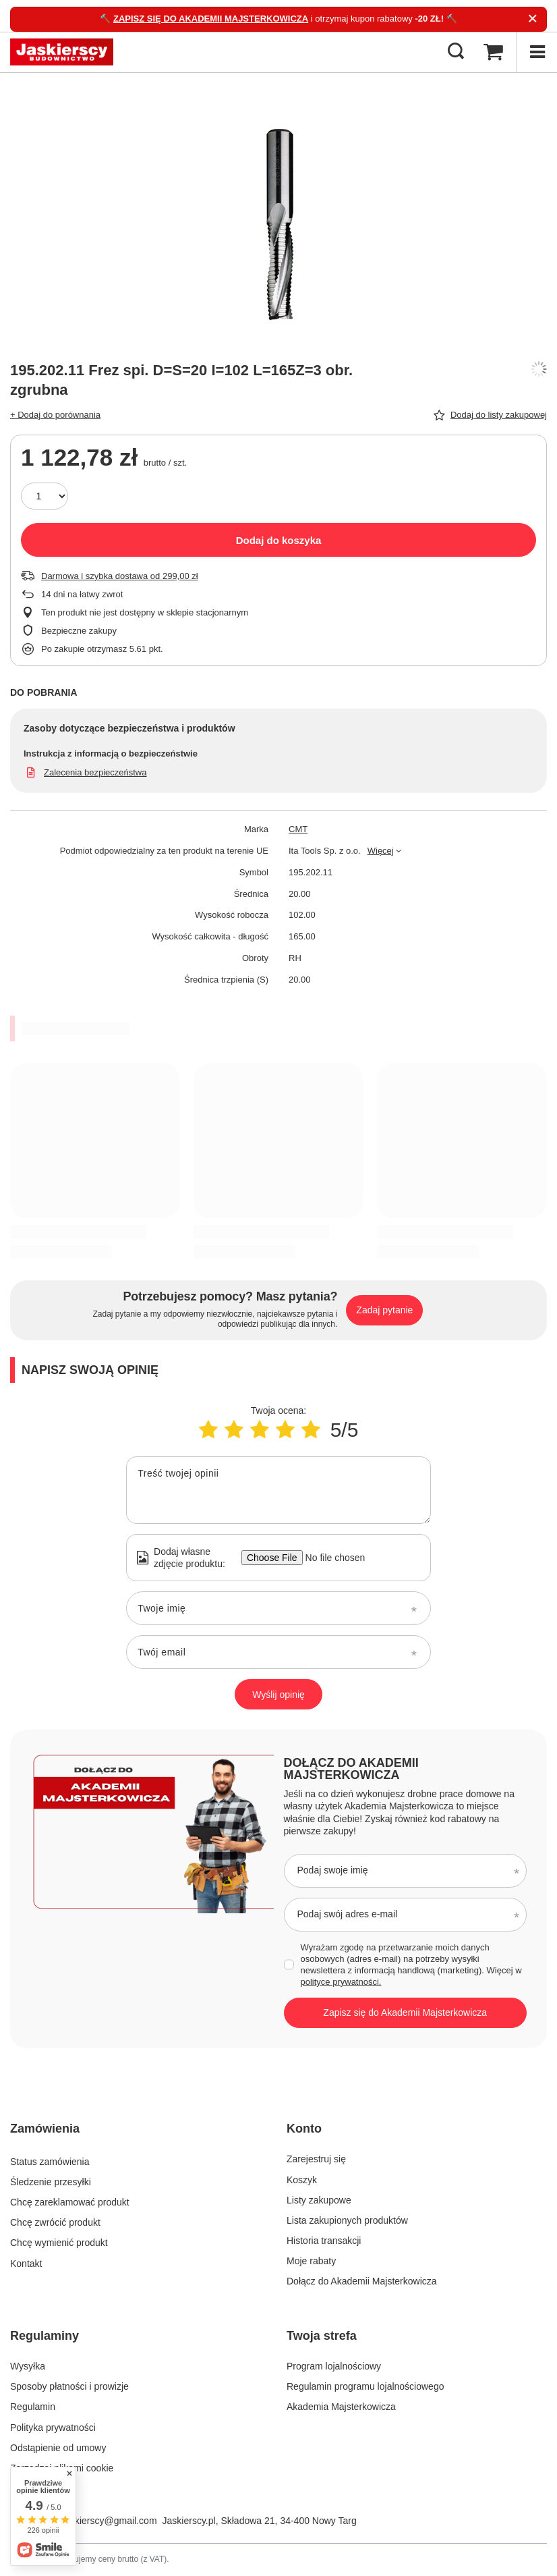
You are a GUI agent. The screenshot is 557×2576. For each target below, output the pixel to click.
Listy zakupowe (319, 2200)
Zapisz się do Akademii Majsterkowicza (405, 2012)
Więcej (381, 851)
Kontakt (26, 2260)
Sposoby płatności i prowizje (69, 2386)
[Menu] (537, 52)
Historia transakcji (324, 2240)
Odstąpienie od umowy (58, 2447)
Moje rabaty (311, 2260)
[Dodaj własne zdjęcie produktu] (330, 1557)
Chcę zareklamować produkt (69, 2200)
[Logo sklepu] (61, 51)
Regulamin (32, 2406)
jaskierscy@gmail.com (109, 2520)
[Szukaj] (456, 52)
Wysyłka (27, 2366)
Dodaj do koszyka (279, 540)
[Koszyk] (493, 52)
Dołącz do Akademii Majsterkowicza (351, 1769)
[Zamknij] (532, 19)
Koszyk (302, 2179)
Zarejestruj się (316, 2159)
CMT (298, 829)
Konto (304, 2128)
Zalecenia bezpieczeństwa (95, 772)
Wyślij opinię (278, 1694)
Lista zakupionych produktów (347, 2220)
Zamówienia (45, 2128)
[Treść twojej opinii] (278, 1490)
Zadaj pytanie (384, 1310)
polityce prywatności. (341, 1982)
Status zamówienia (50, 2159)
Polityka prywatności (53, 2427)
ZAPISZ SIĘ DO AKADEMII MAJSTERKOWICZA (210, 18)
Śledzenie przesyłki (50, 2179)
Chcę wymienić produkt (59, 2240)
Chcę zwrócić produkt (55, 2220)
